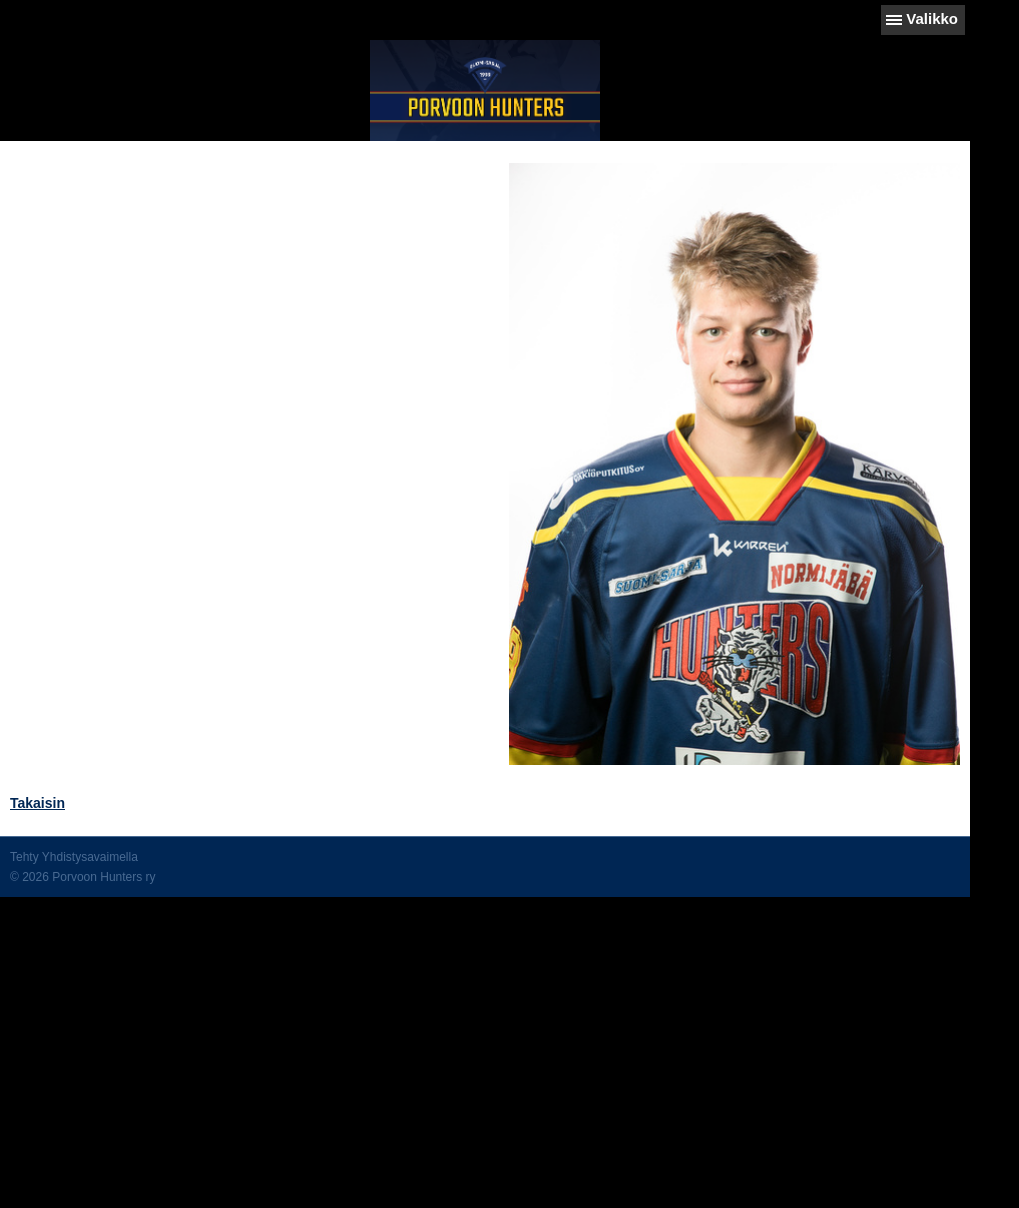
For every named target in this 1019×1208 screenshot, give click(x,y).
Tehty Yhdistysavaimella (74, 857)
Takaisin (37, 803)
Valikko (932, 18)
